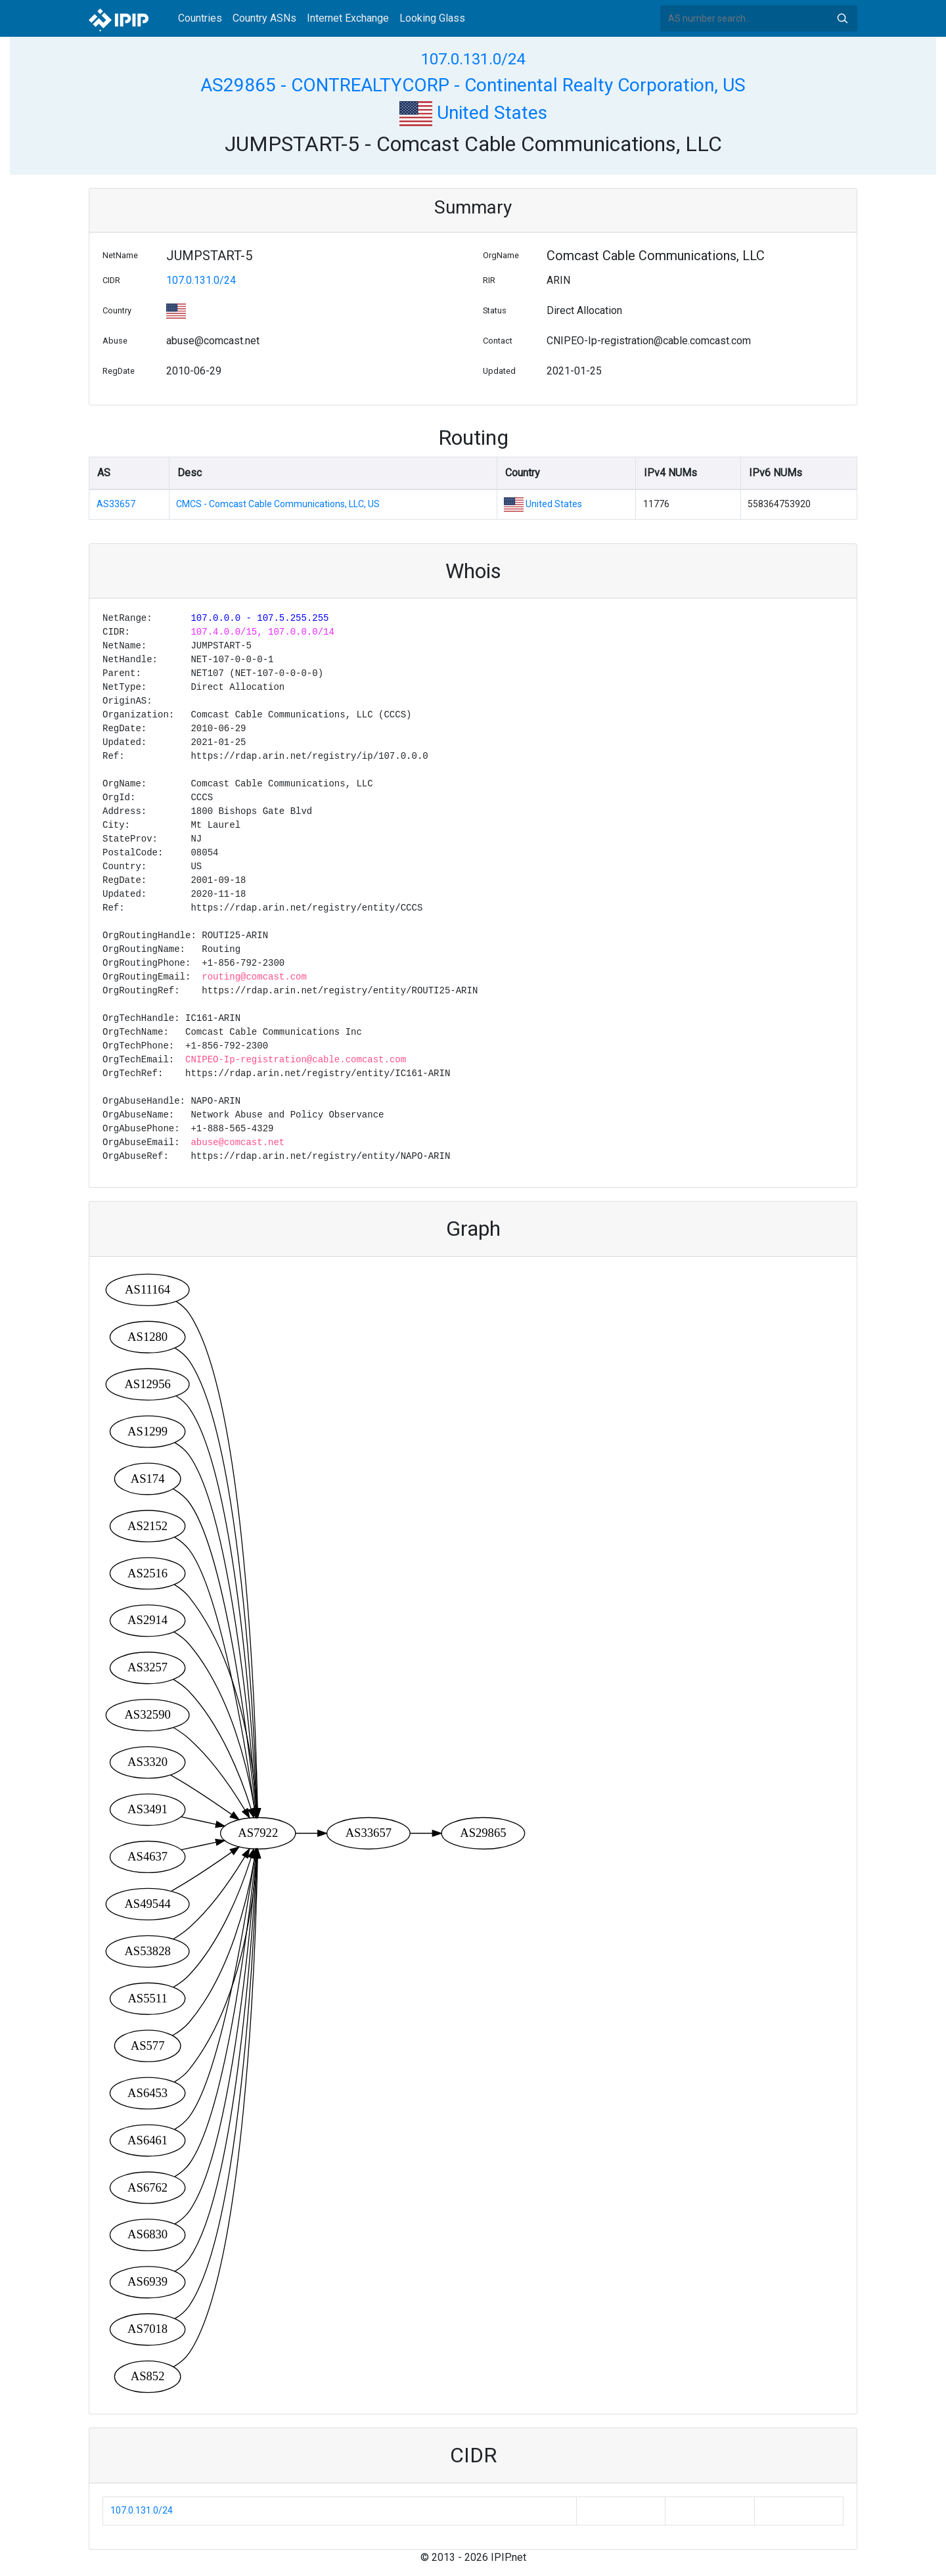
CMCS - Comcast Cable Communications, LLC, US (278, 504)
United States (473, 113)
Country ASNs (264, 18)
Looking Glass (432, 18)
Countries (200, 18)
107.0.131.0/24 (473, 59)
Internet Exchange (348, 18)
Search (842, 18)
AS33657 (116, 504)
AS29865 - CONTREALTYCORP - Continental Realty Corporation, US (473, 85)
